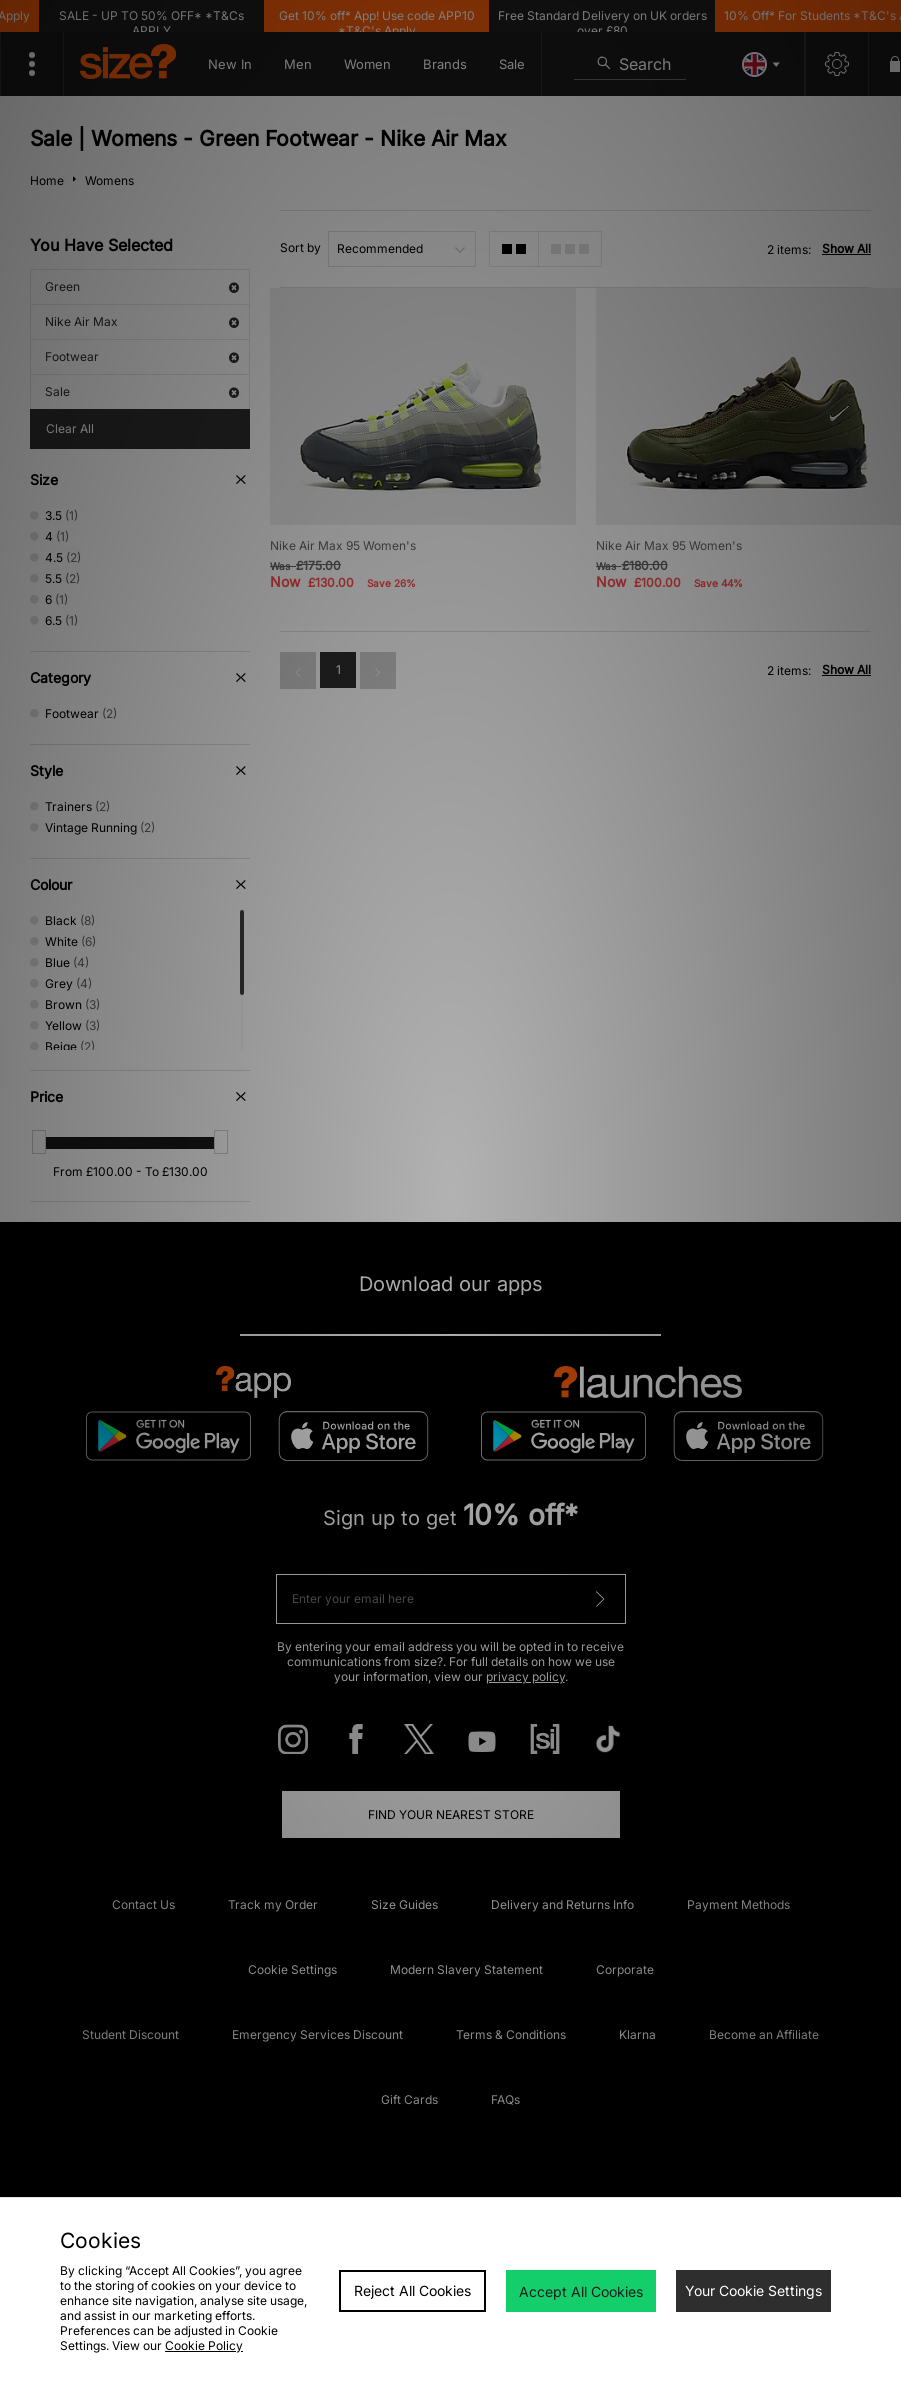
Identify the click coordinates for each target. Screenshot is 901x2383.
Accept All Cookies (581, 2291)
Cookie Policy (204, 2345)
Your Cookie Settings (753, 2290)
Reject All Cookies (412, 2290)
